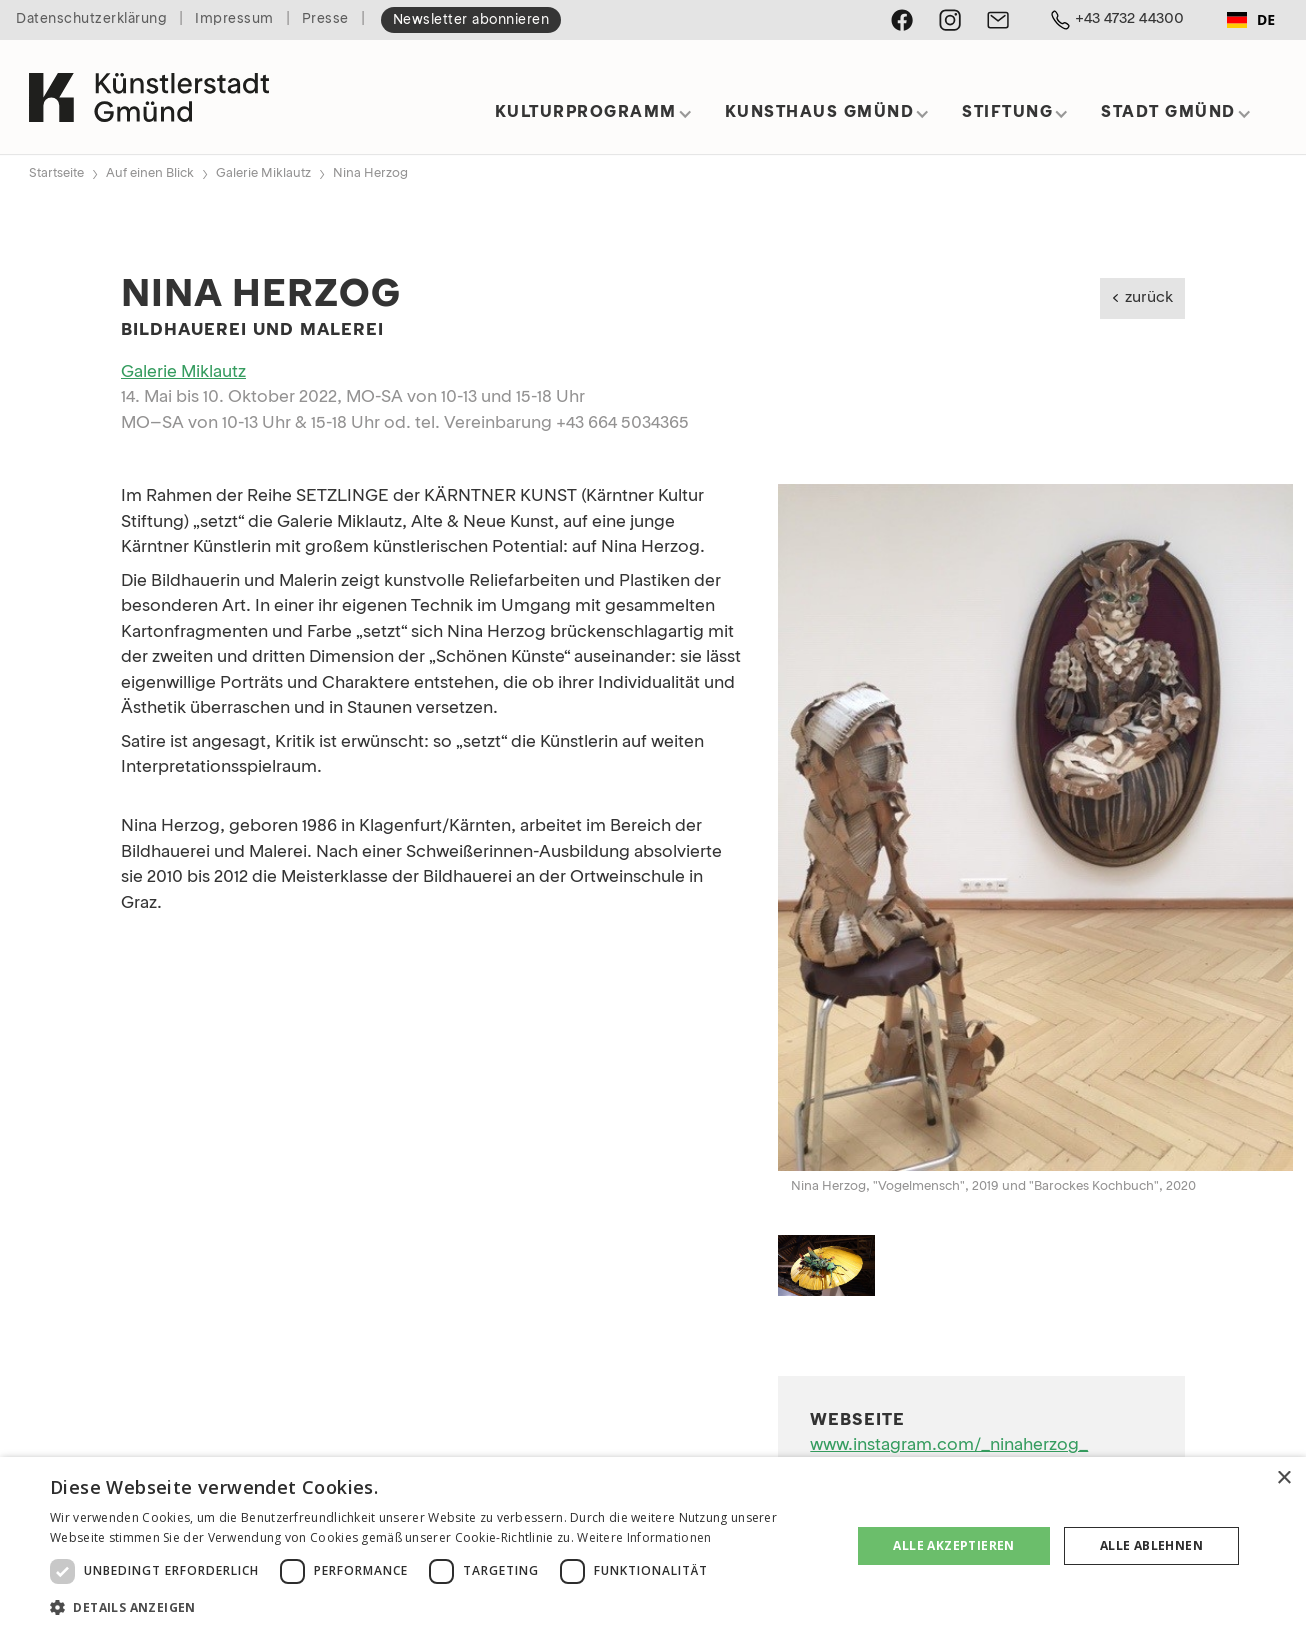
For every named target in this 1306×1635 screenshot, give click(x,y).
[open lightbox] (1035, 827)
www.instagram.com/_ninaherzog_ (949, 1445)
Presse (325, 19)
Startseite (56, 173)
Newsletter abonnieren (471, 20)
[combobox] (1251, 20)
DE (1251, 19)
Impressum (234, 19)
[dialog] (653, 1546)
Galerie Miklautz (263, 173)
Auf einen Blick (150, 173)
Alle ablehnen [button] (1151, 1545)
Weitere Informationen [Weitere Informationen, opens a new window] (644, 1537)
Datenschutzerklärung (91, 19)
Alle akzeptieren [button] (953, 1545)
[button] (594, 119)
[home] (149, 89)
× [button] (1283, 1478)
